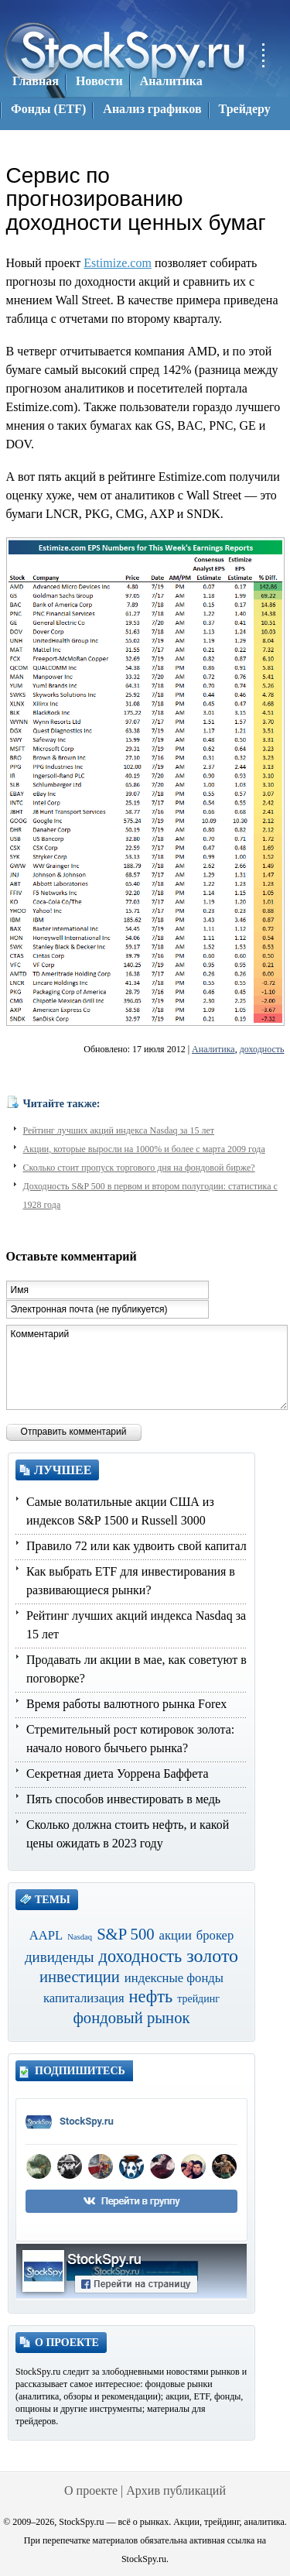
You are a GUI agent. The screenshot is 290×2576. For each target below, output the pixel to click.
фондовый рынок (131, 2017)
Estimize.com (118, 262)
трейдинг (198, 1999)
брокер (215, 1935)
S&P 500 (125, 1934)
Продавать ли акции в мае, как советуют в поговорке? (136, 1669)
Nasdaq (79, 1937)
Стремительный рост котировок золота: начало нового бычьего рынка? (130, 1738)
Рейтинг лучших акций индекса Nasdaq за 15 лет (119, 1130)
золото (212, 1956)
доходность (262, 1049)
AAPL (46, 1935)
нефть (151, 1996)
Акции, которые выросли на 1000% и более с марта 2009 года (144, 1149)
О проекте (91, 2490)
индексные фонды (174, 1978)
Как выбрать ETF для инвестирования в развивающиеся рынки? (130, 1581)
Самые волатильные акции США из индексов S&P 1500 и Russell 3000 (120, 1511)
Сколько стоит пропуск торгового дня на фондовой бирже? (139, 1167)
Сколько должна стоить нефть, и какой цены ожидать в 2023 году (127, 1834)
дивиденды (59, 1957)
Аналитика (213, 1049)
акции (175, 1935)
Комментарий (147, 1367)
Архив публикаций (176, 2490)
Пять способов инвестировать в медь (123, 1799)
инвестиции (79, 1976)
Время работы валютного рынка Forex (126, 1703)
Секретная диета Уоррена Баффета (117, 1773)
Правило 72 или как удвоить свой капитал (136, 1545)
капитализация (84, 1998)
